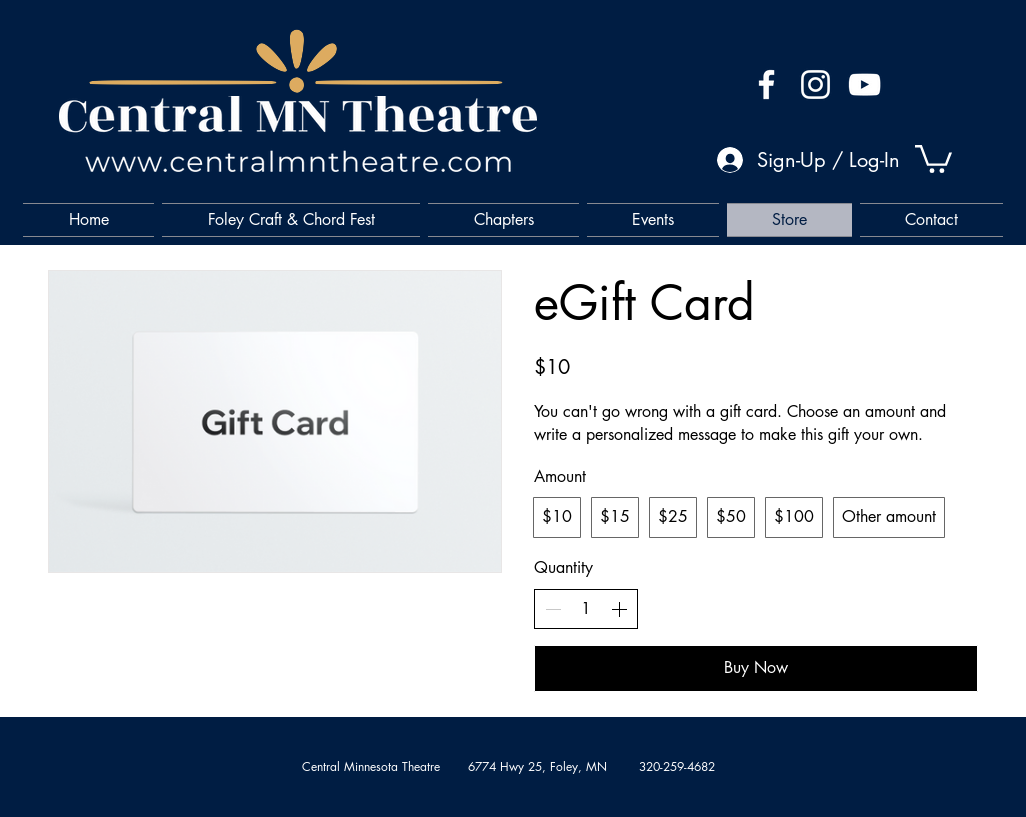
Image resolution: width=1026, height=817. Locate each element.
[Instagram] (815, 84)
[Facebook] (766, 84)
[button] (933, 157)
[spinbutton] (586, 609)
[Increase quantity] (619, 609)
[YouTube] (864, 84)
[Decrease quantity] (553, 609)
